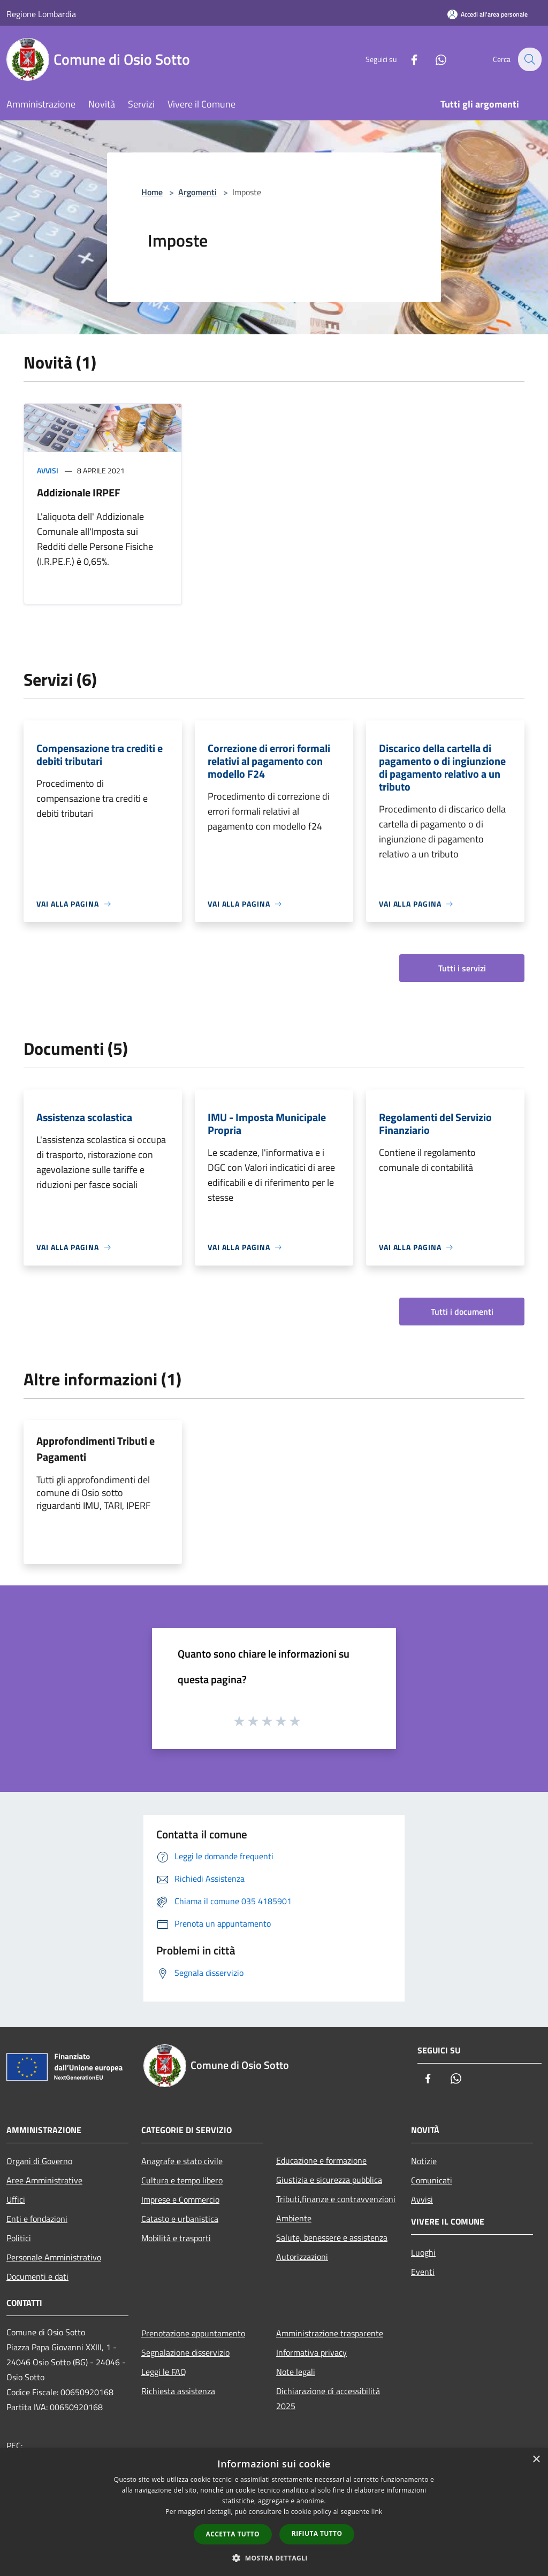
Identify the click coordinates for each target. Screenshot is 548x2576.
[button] (274, 2557)
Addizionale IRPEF (78, 492)
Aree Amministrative (44, 2180)
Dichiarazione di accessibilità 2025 (328, 2398)
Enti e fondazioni (36, 2218)
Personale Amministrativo (53, 2257)
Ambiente (293, 2218)
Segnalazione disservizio (185, 2352)
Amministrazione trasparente (329, 2333)
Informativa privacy (311, 2352)
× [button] (536, 2460)
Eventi (423, 2271)
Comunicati (431, 2180)
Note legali (295, 2371)
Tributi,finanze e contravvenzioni (335, 2198)
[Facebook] (406, 59)
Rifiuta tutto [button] (317, 2533)
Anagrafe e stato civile (182, 2161)
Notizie (424, 2161)
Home (152, 192)
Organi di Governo (39, 2161)
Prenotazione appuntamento (193, 2333)
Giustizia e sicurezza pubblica (329, 2179)
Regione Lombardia (41, 13)
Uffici (15, 2199)
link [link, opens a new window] (377, 2511)
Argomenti (197, 192)
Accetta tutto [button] (233, 2534)
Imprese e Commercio (180, 2199)
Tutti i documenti (462, 1311)
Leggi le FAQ (163, 2371)
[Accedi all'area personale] (487, 14)
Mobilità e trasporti (176, 2238)
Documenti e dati (37, 2276)
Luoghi (423, 2252)
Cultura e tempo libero (182, 2180)
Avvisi (47, 470)
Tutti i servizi (462, 968)
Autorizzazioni (302, 2256)
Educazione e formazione (321, 2160)
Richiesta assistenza (178, 2391)
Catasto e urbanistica (179, 2218)
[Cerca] (529, 59)
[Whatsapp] (433, 59)
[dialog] (274, 2512)
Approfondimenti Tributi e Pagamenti (95, 1448)
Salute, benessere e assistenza (331, 2237)
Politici (18, 2238)
